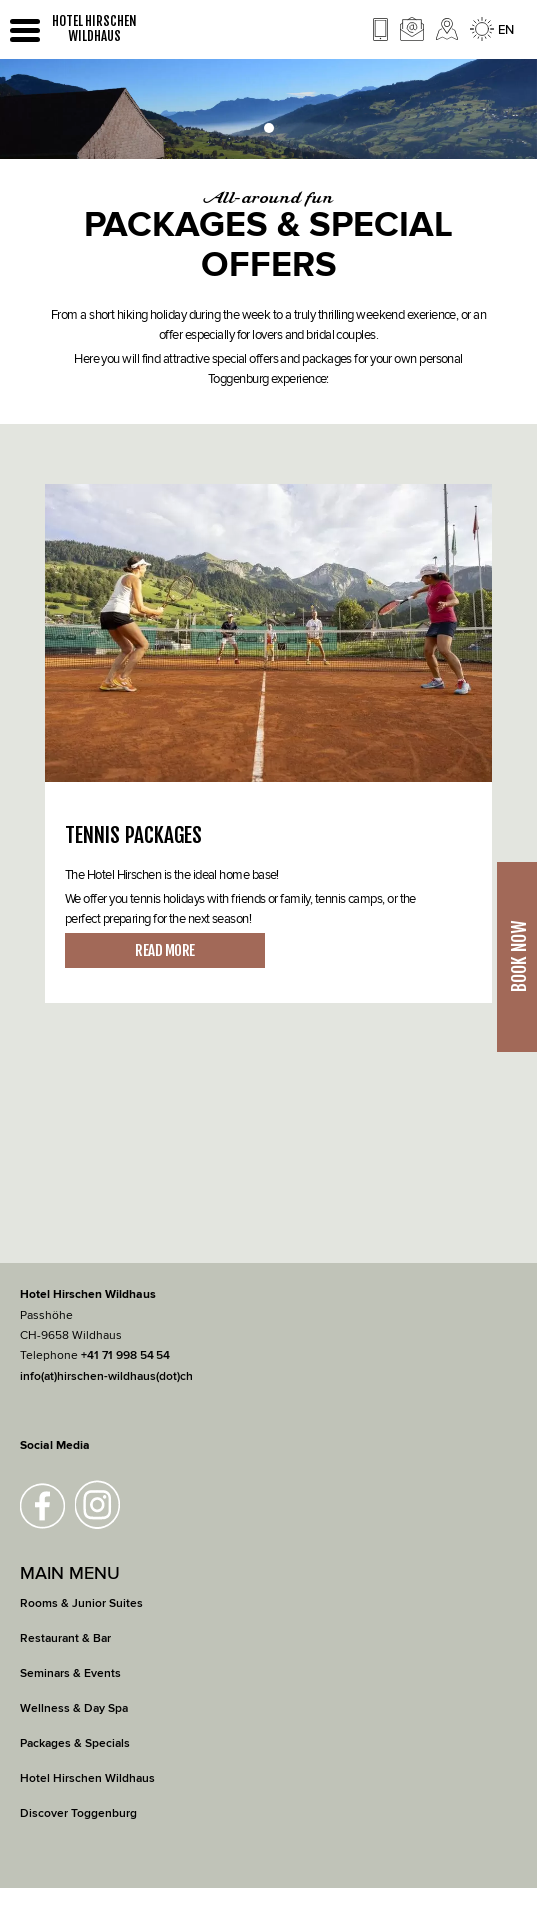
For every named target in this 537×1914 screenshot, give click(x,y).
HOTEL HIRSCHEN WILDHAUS (94, 29)
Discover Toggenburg (78, 1813)
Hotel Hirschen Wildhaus (87, 1778)
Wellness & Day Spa (74, 1708)
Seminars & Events (70, 1673)
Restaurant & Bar (65, 1638)
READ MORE (164, 950)
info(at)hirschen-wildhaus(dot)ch (106, 1376)
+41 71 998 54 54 (125, 1355)
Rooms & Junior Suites (81, 1603)
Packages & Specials (75, 1743)
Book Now (519, 957)
